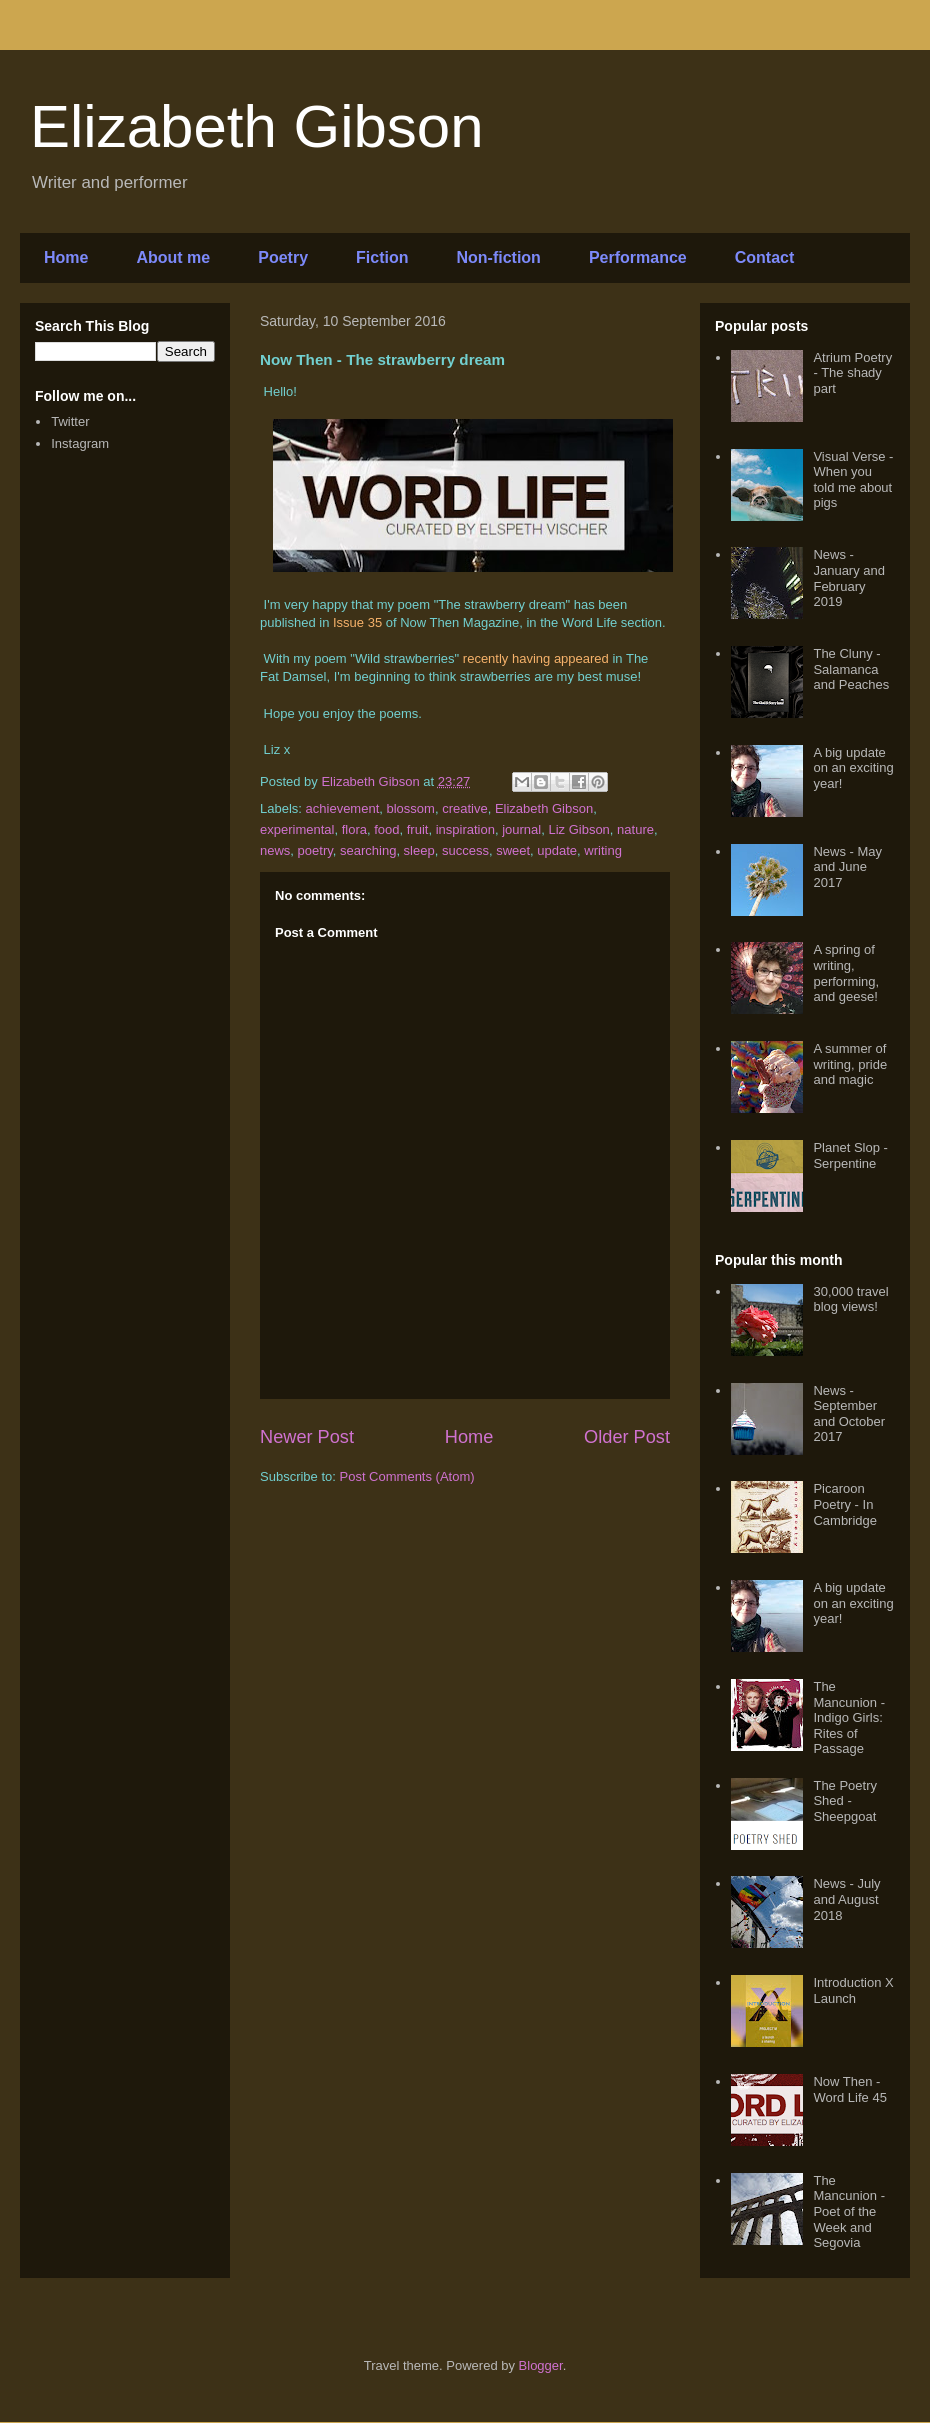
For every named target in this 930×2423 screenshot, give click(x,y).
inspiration (465, 829)
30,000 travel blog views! (850, 1299)
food (386, 829)
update (557, 850)
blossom (411, 808)
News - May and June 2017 (847, 867)
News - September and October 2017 (849, 1414)
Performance (638, 257)
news (275, 850)
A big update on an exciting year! (853, 768)
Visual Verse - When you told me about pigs (853, 480)
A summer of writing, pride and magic (850, 1064)
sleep (419, 850)
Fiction (382, 257)
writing (603, 850)
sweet (513, 850)
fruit (418, 829)
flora (354, 829)
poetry (315, 850)
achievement (343, 808)
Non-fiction (498, 257)
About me (173, 257)
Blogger (541, 2365)
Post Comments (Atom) (407, 1476)
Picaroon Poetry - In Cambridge (845, 1504)
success (465, 850)
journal (521, 829)
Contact (765, 257)
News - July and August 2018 (846, 1899)
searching (368, 850)
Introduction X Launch (853, 1990)
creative (465, 808)
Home (66, 257)
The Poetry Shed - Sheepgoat (845, 1801)
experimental (297, 829)
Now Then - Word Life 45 (849, 2089)
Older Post (627, 1437)
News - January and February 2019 (849, 578)
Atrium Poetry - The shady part (852, 373)
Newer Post (307, 1437)
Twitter (70, 421)
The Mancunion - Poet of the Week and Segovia (849, 2211)
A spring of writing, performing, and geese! (846, 973)
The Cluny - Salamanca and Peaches (851, 669)
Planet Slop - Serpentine (850, 1155)
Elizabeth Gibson (257, 126)
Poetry (283, 257)
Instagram (80, 443)
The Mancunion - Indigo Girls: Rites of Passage (849, 1717)
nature (635, 829)
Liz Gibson (578, 829)
